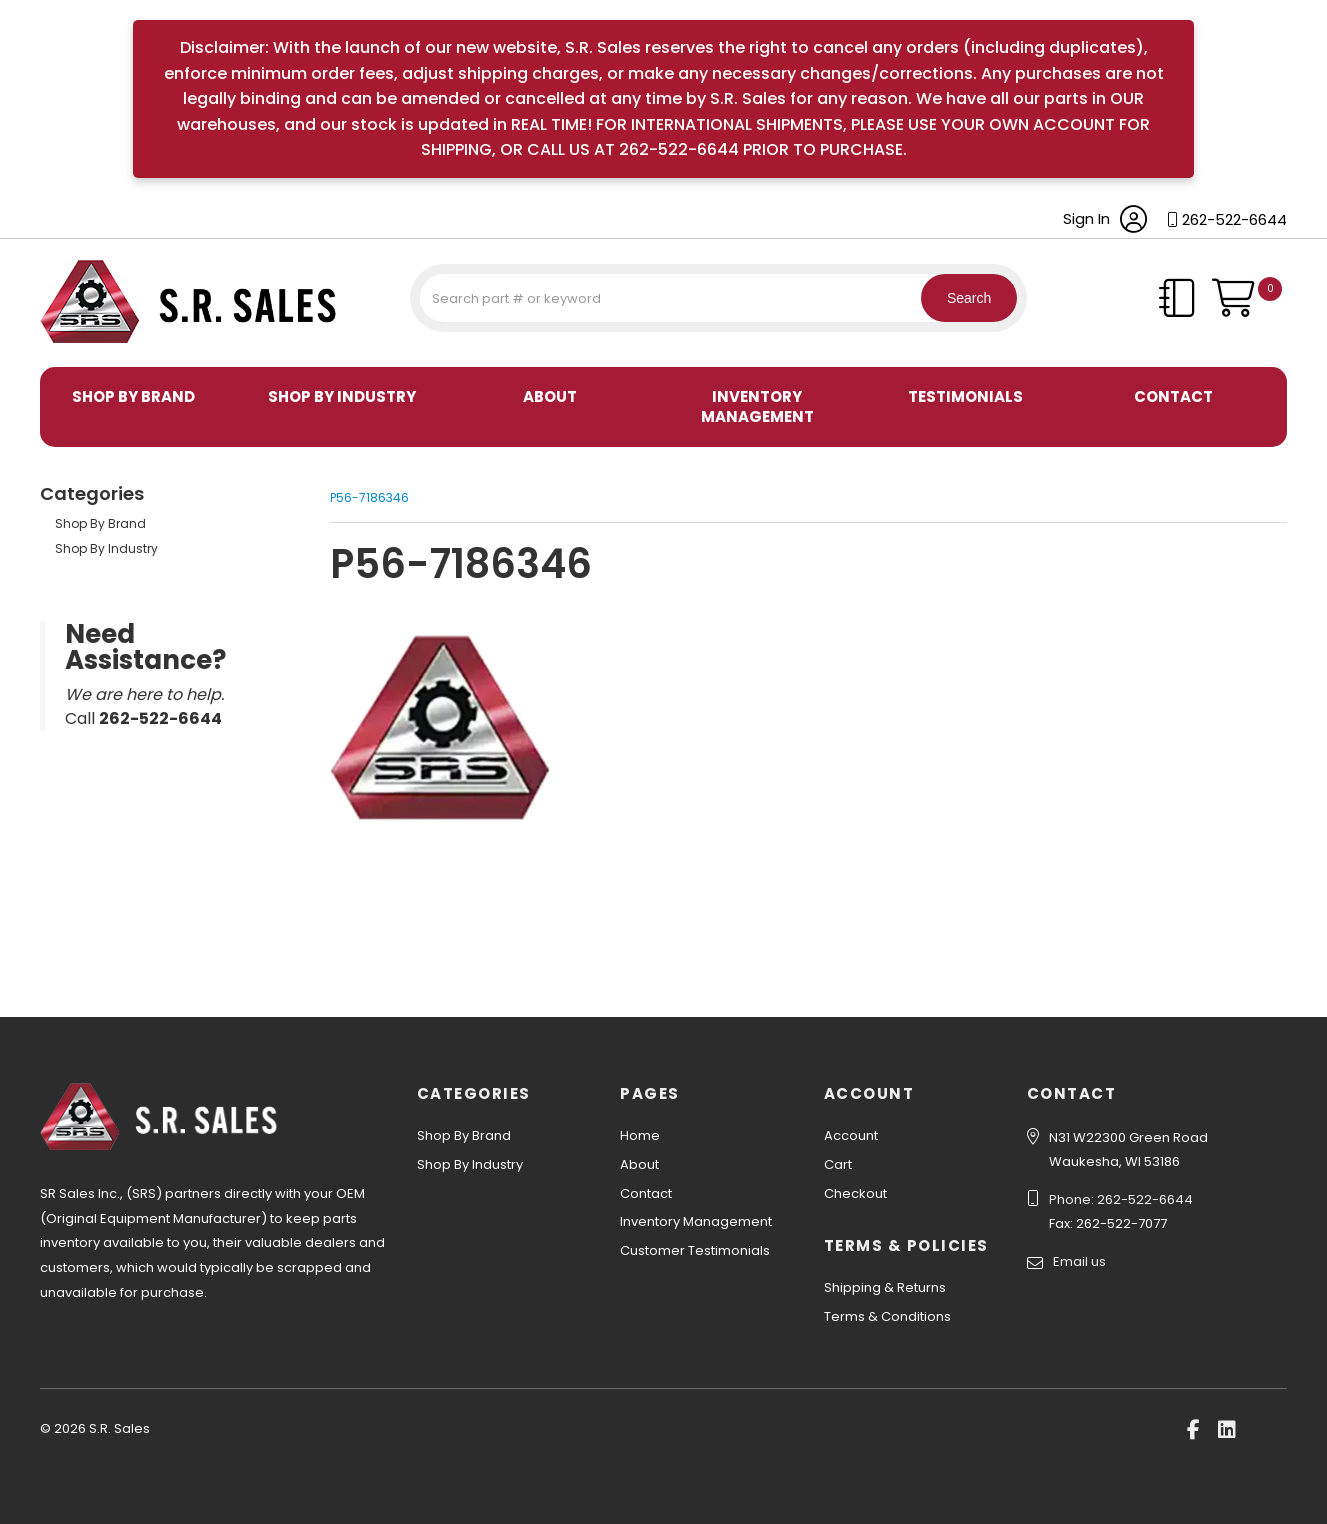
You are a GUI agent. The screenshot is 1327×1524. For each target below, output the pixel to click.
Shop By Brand (133, 396)
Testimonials (965, 396)
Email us (1079, 1261)
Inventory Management (757, 406)
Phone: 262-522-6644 (1121, 1199)
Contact (1173, 396)
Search (957, 298)
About (550, 396)
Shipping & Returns (885, 1287)
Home (640, 1135)
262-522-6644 (1234, 219)
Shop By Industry (342, 396)
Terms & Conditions (887, 1316)
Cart (838, 1164)
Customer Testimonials (695, 1250)
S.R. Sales (75, 346)
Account (851, 1135)
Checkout (855, 1193)
